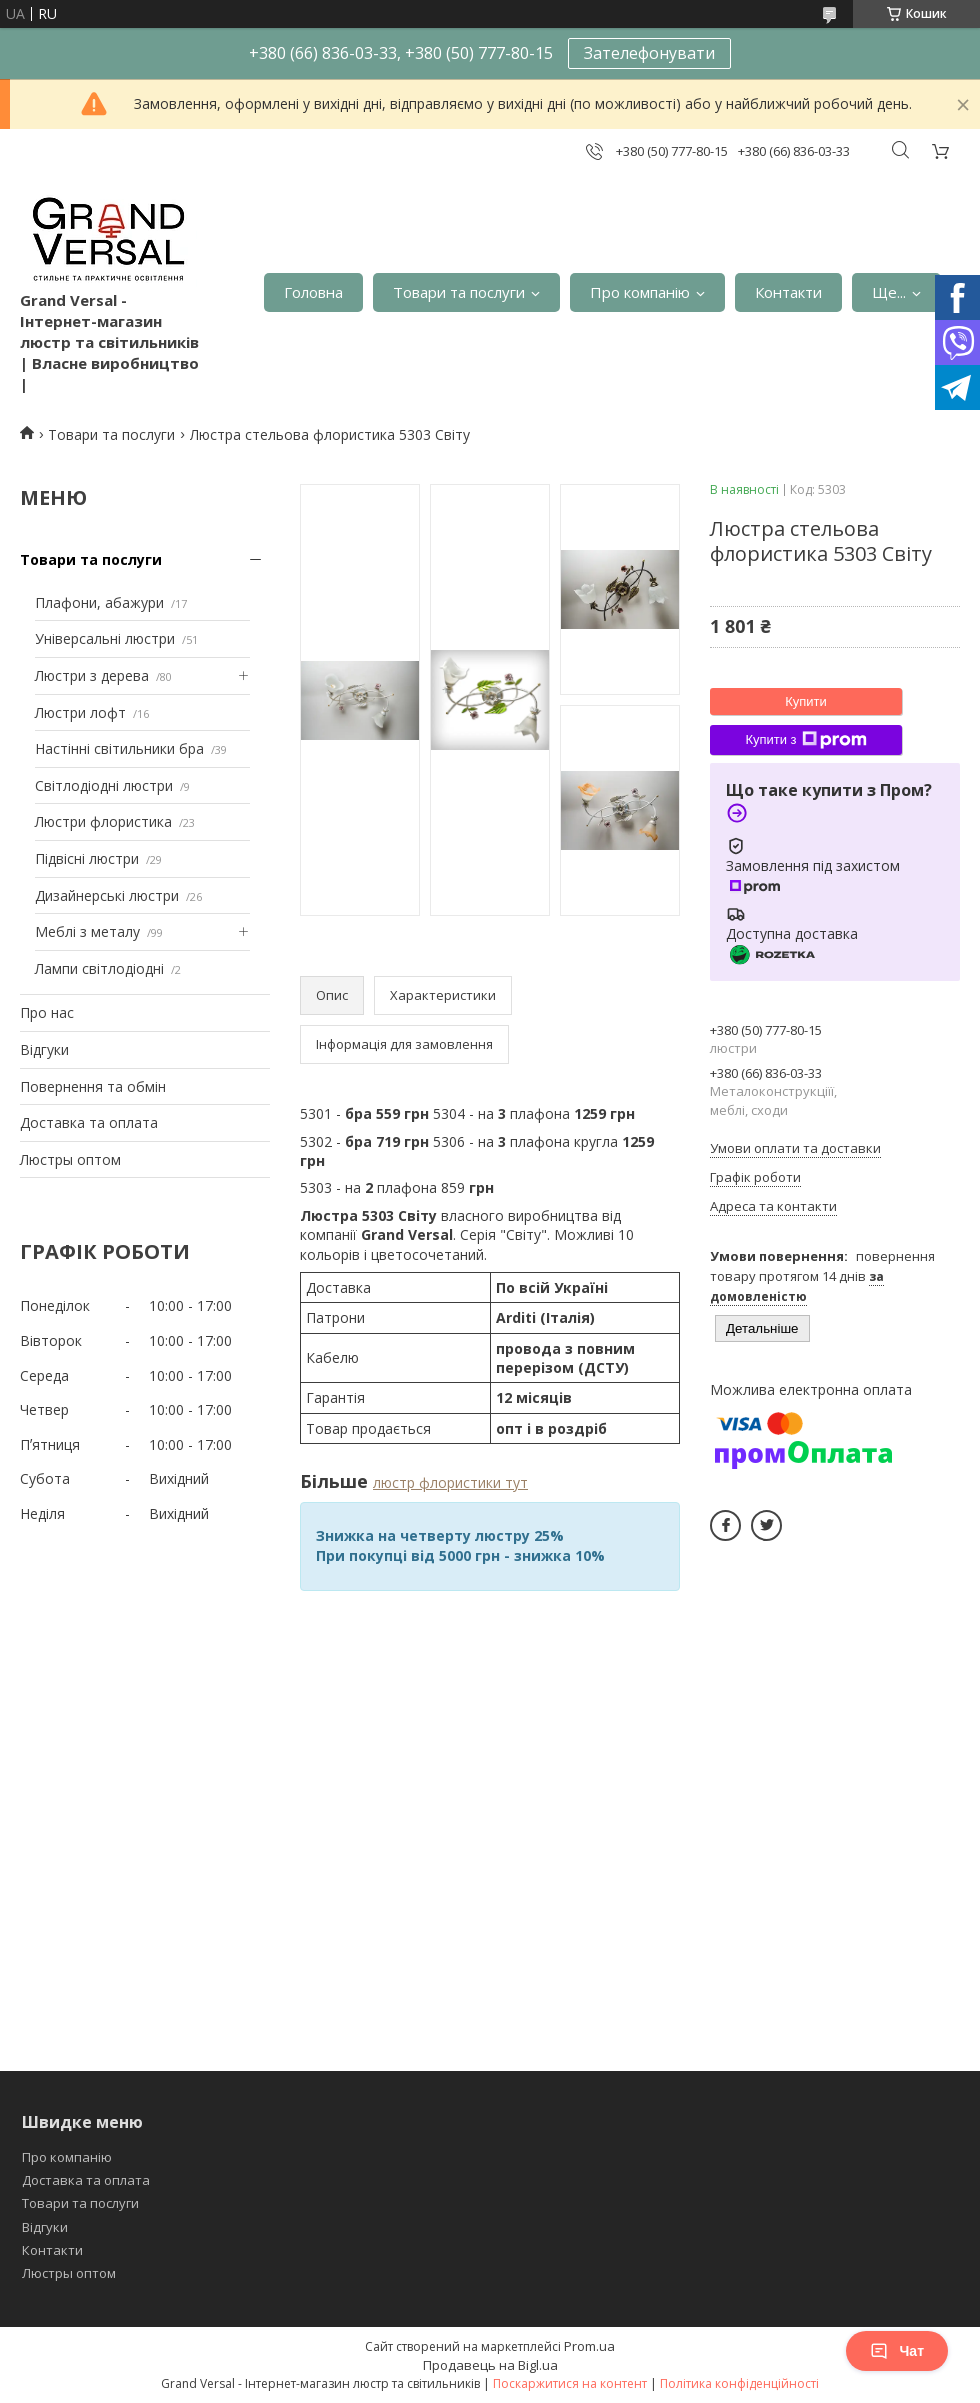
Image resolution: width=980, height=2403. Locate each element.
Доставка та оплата (89, 1122)
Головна (313, 292)
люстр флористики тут (450, 1482)
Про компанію (640, 292)
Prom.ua (589, 2346)
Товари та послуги (459, 292)
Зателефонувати (649, 53)
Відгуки (44, 1049)
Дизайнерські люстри (107, 895)
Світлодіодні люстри (104, 785)
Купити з (805, 740)
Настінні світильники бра (119, 748)
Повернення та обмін (93, 1086)
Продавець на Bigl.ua (490, 2365)
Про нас (47, 1012)
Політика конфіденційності (739, 2383)
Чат (897, 2351)
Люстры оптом (70, 1159)
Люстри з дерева (92, 675)
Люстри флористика (103, 821)
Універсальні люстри (105, 638)
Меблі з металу (87, 931)
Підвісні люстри (87, 858)
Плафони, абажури (99, 602)
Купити (806, 701)
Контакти (788, 292)
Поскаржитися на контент (570, 2383)
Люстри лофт (80, 712)
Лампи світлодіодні (99, 968)
